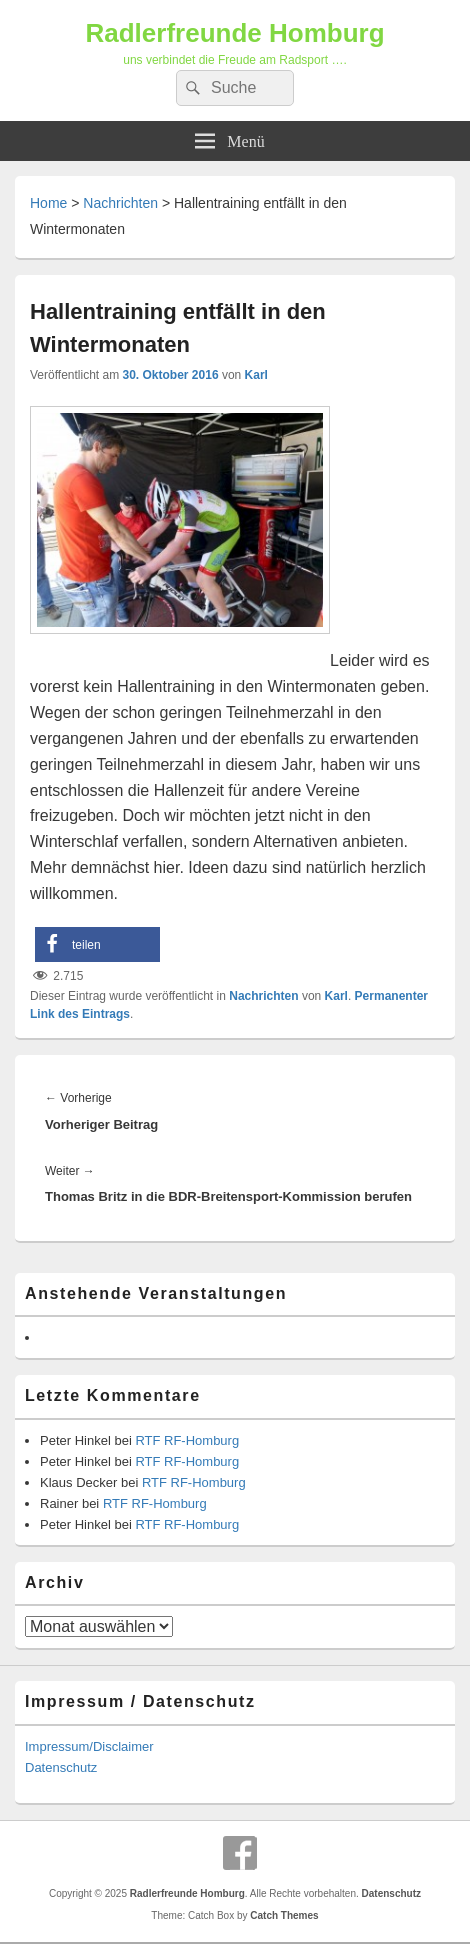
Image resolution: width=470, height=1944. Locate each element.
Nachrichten (120, 203)
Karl (256, 375)
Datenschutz (61, 1767)
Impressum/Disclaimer (89, 1746)
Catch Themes (284, 1915)
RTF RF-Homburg (187, 1440)
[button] (97, 944)
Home (48, 203)
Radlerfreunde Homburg (234, 33)
